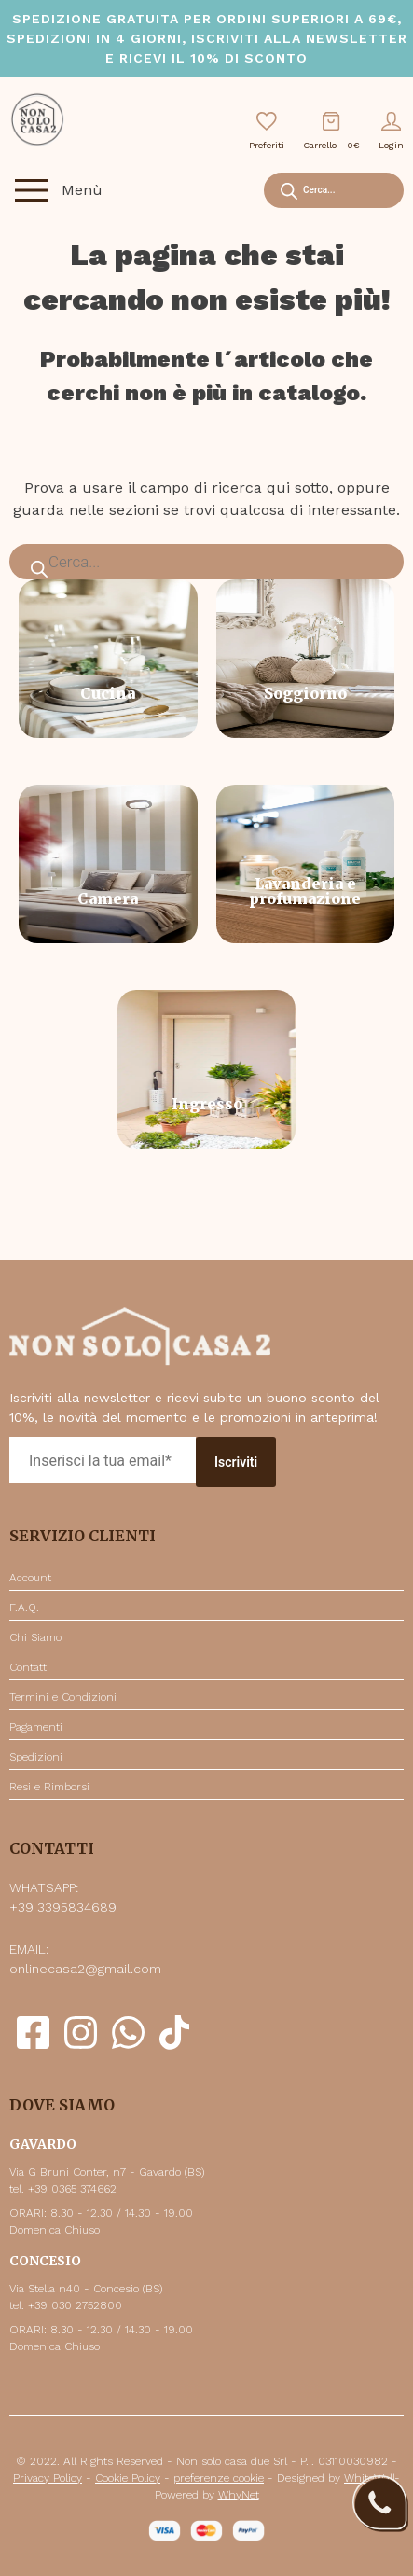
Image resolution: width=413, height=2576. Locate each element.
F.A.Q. (24, 1607)
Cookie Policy (127, 2478)
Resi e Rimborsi (49, 1786)
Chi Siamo (35, 1637)
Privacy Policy (47, 2478)
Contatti (29, 1667)
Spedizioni (35, 1756)
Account (30, 1577)
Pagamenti (35, 1727)
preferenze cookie (218, 2478)
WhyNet (238, 2494)
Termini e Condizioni (63, 1697)
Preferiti (266, 131)
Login (391, 131)
